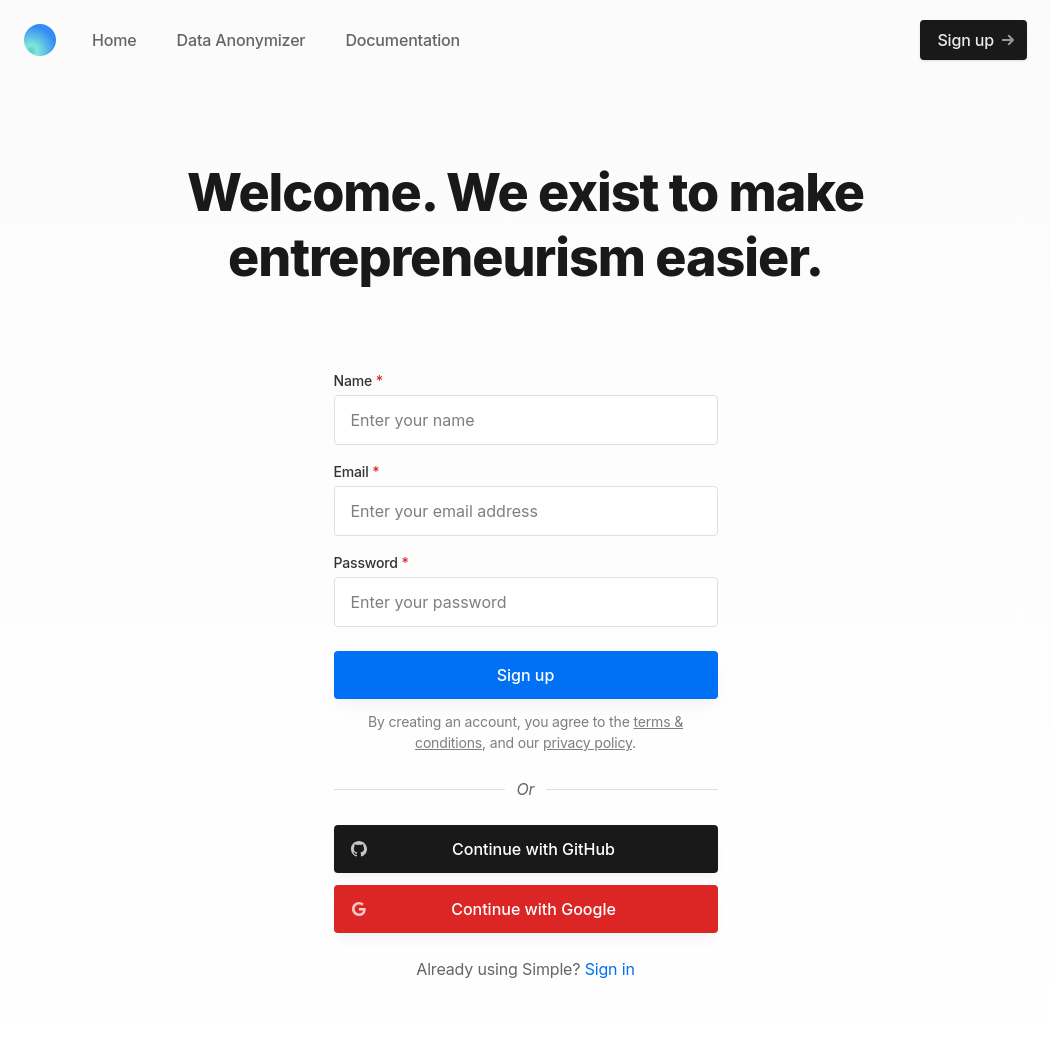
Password (371, 562)
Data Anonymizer (241, 40)
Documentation (402, 40)
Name (358, 380)
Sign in (610, 969)
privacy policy (587, 742)
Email (357, 471)
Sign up (526, 675)
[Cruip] (40, 40)
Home (114, 40)
